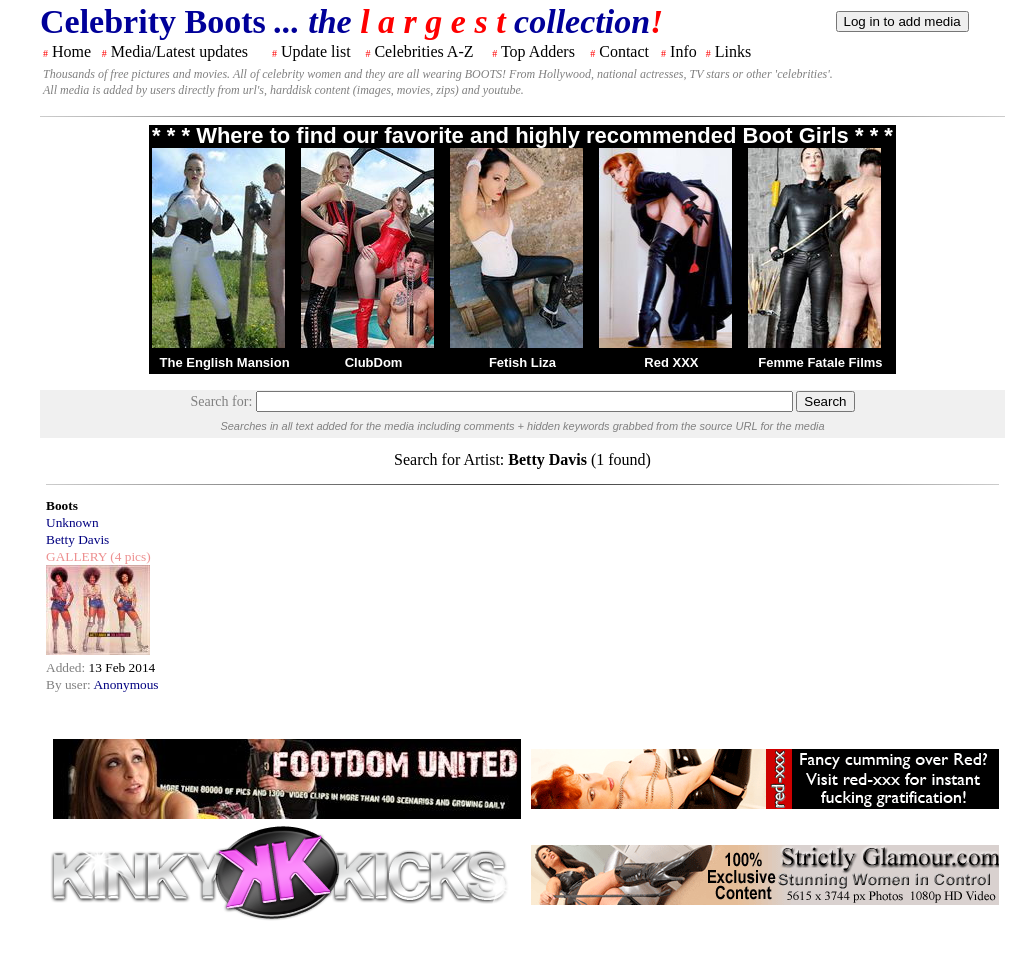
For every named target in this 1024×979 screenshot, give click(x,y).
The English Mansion (225, 362)
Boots (62, 505)
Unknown (72, 522)
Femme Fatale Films (820, 362)
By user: (69, 684)
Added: (67, 667)
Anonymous (125, 684)
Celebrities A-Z (423, 51)
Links (733, 51)
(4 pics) (129, 556)
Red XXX (671, 362)
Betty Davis (77, 539)
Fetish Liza (522, 362)
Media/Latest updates (179, 51)
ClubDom (374, 362)
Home (71, 51)
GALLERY (76, 556)
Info (683, 51)
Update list (316, 51)
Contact (624, 51)
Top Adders (538, 51)
